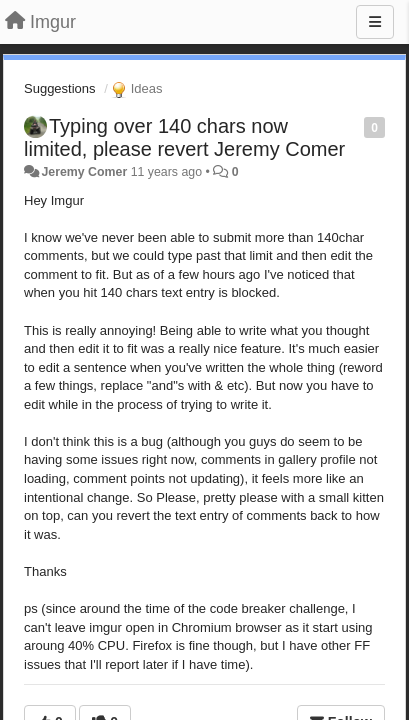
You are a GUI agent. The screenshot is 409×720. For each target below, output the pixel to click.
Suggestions (60, 88)
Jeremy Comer (84, 172)
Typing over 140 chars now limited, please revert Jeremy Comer (184, 137)
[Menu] (375, 22)
